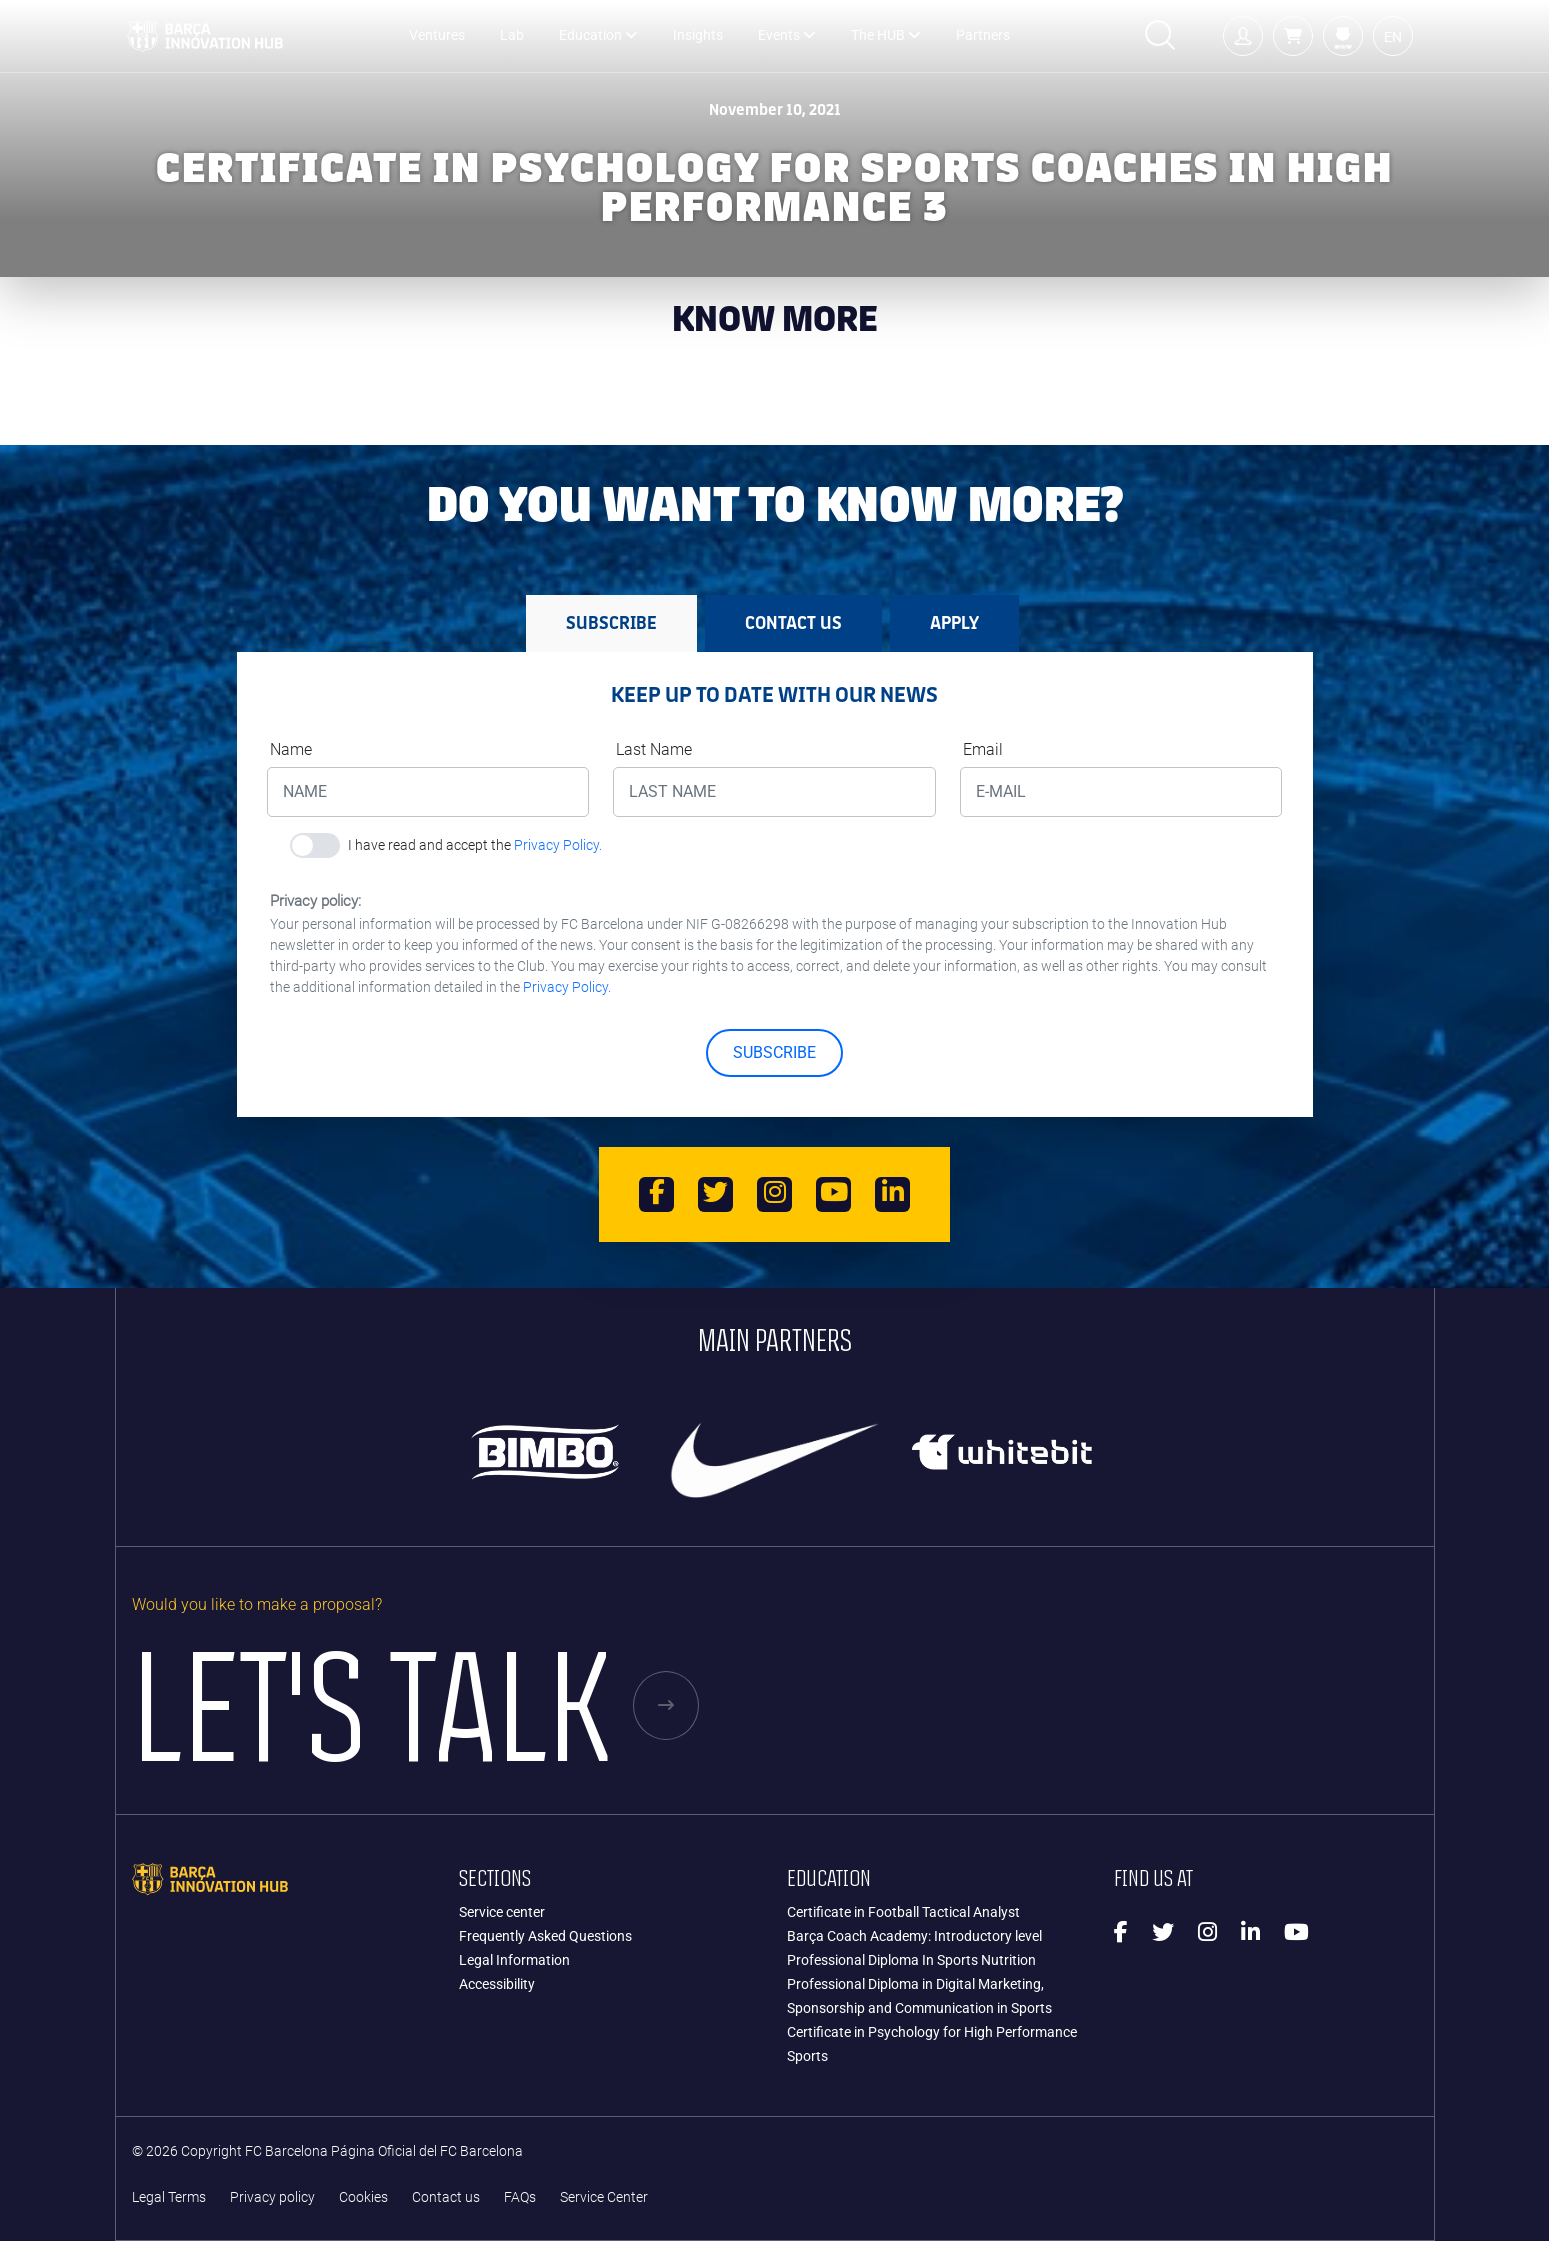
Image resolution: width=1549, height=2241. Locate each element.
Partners (983, 35)
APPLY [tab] (954, 623)
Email (983, 749)
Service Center (604, 2197)
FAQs (520, 2197)
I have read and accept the (475, 845)
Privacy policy (272, 2197)
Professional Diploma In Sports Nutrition (911, 1960)
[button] (1293, 36)
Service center (502, 1912)
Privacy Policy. (558, 845)
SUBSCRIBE (774, 1052)
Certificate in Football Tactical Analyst (903, 1912)
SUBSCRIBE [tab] (611, 623)
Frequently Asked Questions (545, 1936)
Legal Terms (169, 2197)
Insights (698, 35)
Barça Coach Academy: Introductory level (914, 1936)
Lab (512, 35)
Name (291, 749)
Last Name (654, 749)
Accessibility (497, 1984)
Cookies (363, 2197)
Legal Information (514, 1960)
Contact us (446, 2197)
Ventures (437, 35)
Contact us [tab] (793, 623)
